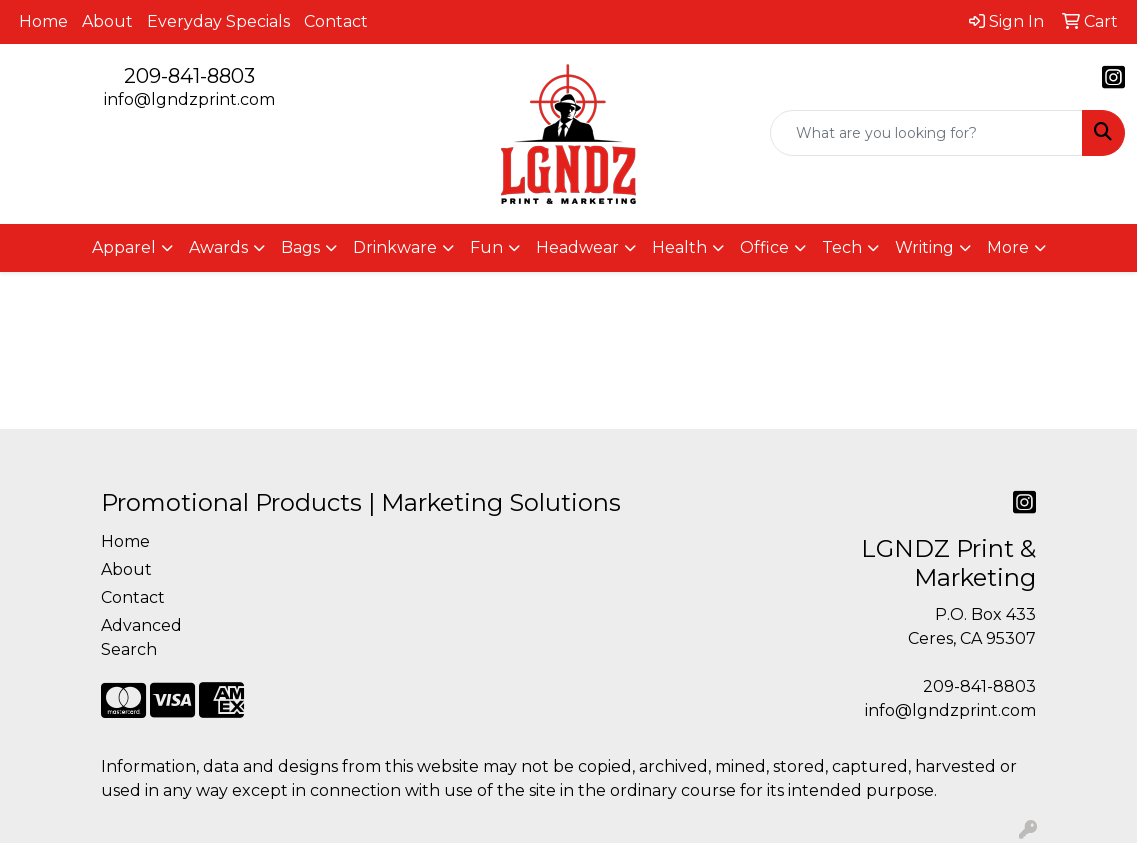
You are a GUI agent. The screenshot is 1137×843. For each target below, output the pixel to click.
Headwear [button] (577, 247)
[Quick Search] (926, 133)
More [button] (1008, 247)
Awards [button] (218, 247)
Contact (336, 21)
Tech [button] (842, 247)
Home (43, 21)
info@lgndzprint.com (189, 99)
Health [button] (679, 247)
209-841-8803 (189, 76)
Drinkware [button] (395, 247)
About (107, 21)
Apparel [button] (124, 247)
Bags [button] (300, 247)
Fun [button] (486, 247)
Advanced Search (141, 637)
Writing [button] (924, 247)
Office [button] (764, 247)
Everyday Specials (218, 21)
